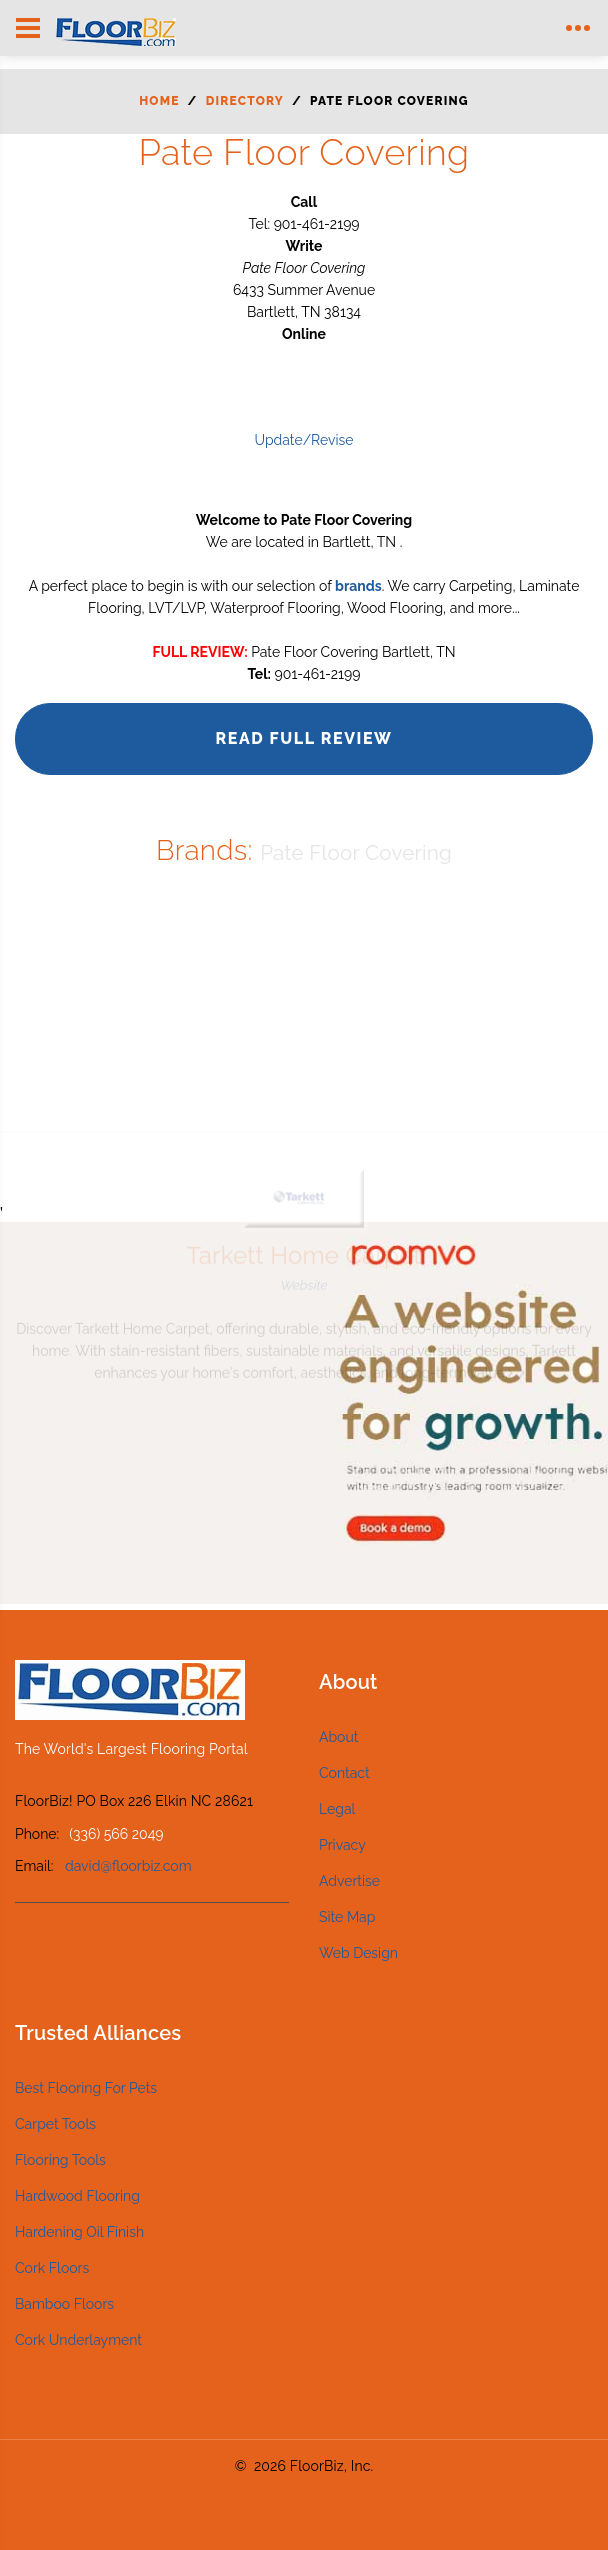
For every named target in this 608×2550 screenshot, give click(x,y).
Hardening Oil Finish (79, 2232)
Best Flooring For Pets (86, 2088)
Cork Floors (52, 2268)
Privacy (342, 1845)
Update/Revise (303, 440)
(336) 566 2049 (116, 1834)
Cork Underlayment (78, 2340)
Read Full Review (303, 738)
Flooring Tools (60, 2160)
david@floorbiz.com (128, 1866)
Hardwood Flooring (77, 2196)
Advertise (349, 1881)
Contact (344, 1773)
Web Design (358, 1953)
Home (159, 101)
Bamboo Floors (64, 2304)
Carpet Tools (55, 2124)
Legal (337, 1809)
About (338, 1737)
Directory (245, 101)
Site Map (347, 1917)
